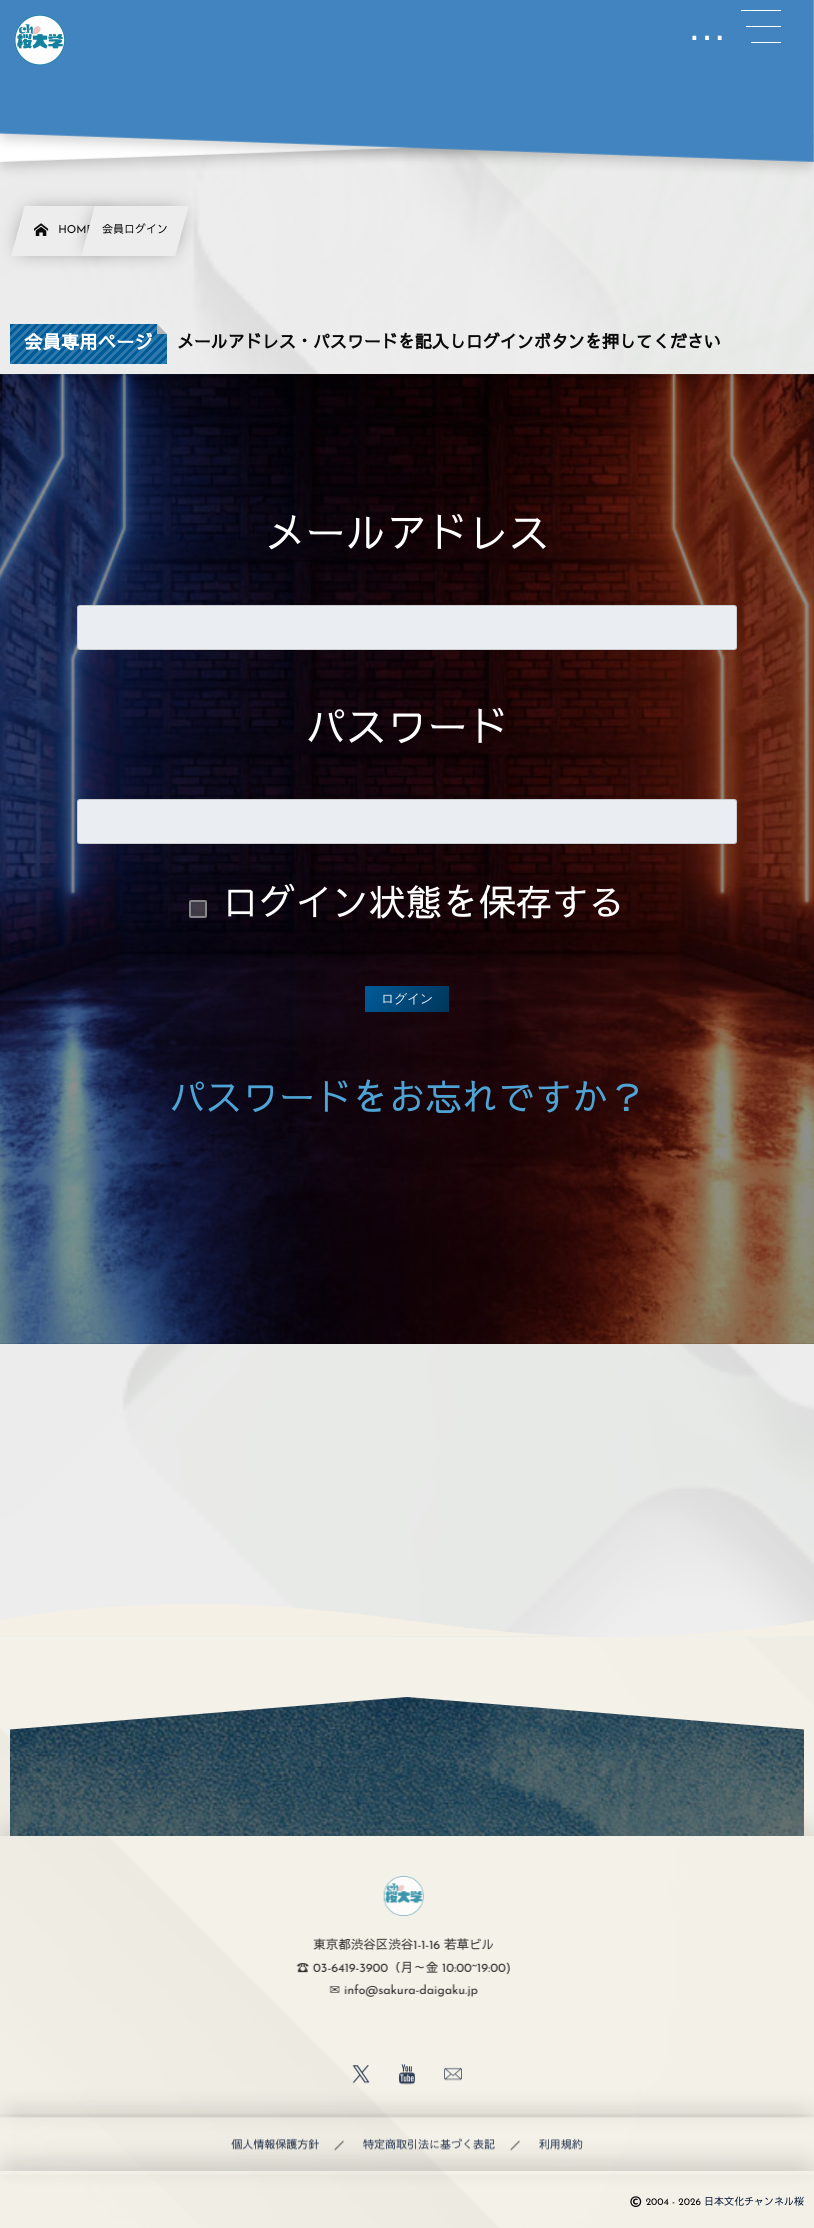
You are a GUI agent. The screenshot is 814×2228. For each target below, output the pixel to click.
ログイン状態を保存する (423, 908)
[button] (761, 27)
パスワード (406, 732)
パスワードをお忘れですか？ (407, 1103)
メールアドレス (407, 538)
